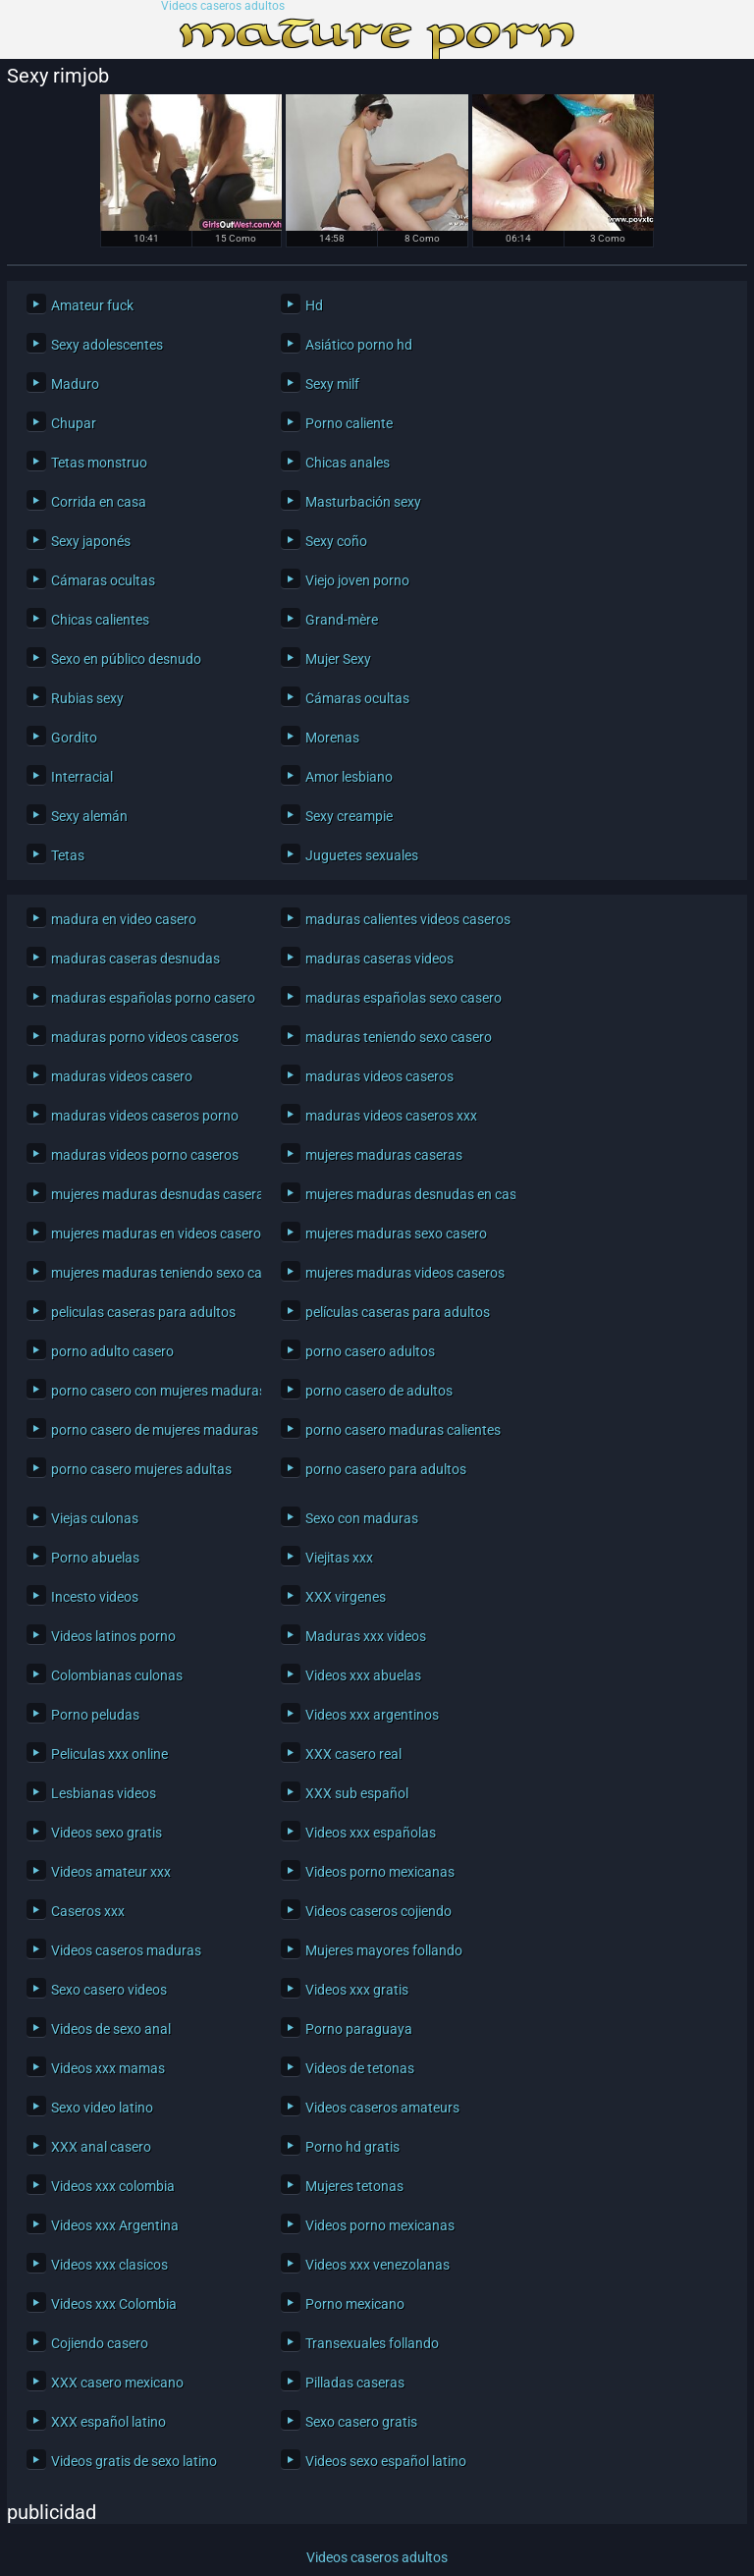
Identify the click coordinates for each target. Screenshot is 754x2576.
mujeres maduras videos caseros (405, 1273)
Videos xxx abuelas (363, 1675)
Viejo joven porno (357, 580)
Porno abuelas (95, 1557)
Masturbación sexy (363, 502)
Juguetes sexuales (361, 855)
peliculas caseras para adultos (143, 1312)
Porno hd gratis (352, 2147)
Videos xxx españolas (370, 1832)
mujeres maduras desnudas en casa (405, 1194)
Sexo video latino (102, 2107)
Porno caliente (349, 423)
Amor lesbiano (349, 777)
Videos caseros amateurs (382, 2107)
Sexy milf (332, 384)
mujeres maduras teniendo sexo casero (151, 1273)
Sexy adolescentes (107, 345)
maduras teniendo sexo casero (398, 1037)
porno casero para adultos (385, 1469)
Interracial (82, 777)
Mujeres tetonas (354, 2186)
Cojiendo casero (99, 2343)
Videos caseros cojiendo (378, 1911)
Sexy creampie (349, 816)
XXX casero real (353, 1754)
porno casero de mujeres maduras (151, 1430)
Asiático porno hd (358, 345)
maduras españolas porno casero (151, 998)
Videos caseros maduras (126, 1950)
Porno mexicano (354, 2304)
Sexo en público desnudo (126, 659)
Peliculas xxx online (109, 1754)
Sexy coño (336, 541)
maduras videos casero (121, 1076)
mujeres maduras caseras (383, 1155)
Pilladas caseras (354, 2382)
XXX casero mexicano (117, 2382)
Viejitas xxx (339, 1557)
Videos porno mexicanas (380, 1872)
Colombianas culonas (117, 1675)
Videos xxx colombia (113, 2186)
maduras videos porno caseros (145, 1155)
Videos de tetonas (359, 2068)
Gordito (74, 737)
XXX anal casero (101, 2147)
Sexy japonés (91, 541)
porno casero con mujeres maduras (151, 1390)
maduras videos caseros (379, 1076)
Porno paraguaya (358, 2029)
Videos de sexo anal (111, 2029)
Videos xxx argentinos (372, 1715)
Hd (314, 305)
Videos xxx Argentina (115, 2225)
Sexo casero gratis (361, 2422)
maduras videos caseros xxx (391, 1116)
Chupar (73, 423)
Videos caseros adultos (223, 6)
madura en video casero (123, 919)
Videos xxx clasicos (109, 2265)
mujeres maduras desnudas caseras (151, 1194)
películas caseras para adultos (397, 1312)
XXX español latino (108, 2422)
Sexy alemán (89, 816)
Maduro (75, 384)
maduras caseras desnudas (135, 958)
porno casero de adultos (379, 1390)
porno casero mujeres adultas (141, 1469)
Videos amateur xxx (111, 1872)
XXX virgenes (345, 1597)
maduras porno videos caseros (145, 1037)
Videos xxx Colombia (114, 2304)
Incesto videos (94, 1597)
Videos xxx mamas (108, 2068)
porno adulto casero (112, 1351)
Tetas (67, 855)
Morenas (332, 737)
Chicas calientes (100, 620)
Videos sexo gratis (106, 1832)
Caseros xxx (88, 1911)
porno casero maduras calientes (403, 1430)
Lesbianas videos (103, 1793)
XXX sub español (356, 1793)
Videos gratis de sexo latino (134, 2461)
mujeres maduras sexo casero (396, 1233)
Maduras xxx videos (365, 1636)
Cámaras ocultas (103, 580)
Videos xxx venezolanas (377, 2265)
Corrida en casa (98, 502)
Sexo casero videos (109, 1990)
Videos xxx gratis (356, 1990)
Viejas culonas (94, 1518)
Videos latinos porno (113, 1636)
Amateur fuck (92, 305)
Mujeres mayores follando (383, 1950)
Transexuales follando (372, 2343)
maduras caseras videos (379, 958)
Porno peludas (95, 1715)
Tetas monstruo (99, 462)
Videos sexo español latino (385, 2461)
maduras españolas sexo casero (403, 998)
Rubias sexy (87, 698)
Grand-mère (341, 620)
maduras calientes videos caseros (405, 919)
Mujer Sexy (338, 659)
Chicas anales (347, 462)
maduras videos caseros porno (145, 1116)
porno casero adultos (370, 1351)
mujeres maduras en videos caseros (151, 1233)
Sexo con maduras (361, 1518)
